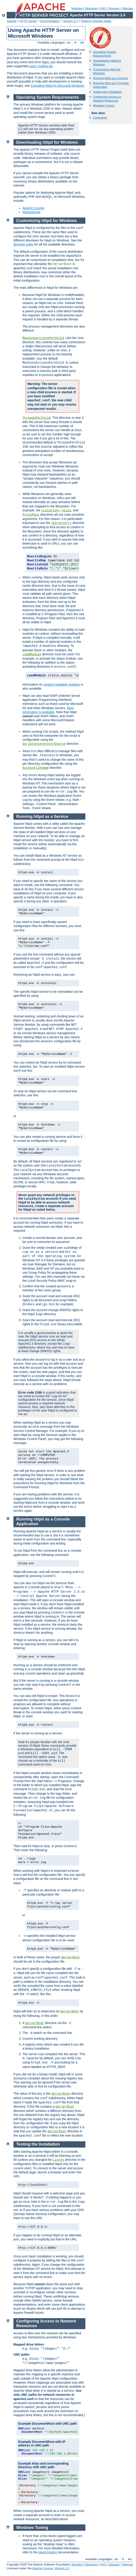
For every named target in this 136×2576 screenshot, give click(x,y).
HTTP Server (28, 21)
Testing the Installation (107, 91)
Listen (58, 2160)
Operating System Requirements (104, 53)
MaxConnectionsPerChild (43, 338)
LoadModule (31, 654)
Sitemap (127, 8)
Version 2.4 (70, 21)
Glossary (114, 8)
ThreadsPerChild (36, 418)
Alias (66, 510)
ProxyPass (30, 515)
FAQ (103, 8)
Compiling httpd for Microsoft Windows (57, 85)
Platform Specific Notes (96, 21)
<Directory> (61, 523)
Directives (91, 8)
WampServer (31, 212)
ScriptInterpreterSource (44, 744)
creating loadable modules (61, 684)
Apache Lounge (33, 208)
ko (82, 42)
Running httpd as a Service (110, 78)
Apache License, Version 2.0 (50, 2568)
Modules (76, 8)
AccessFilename (35, 768)
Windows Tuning (103, 105)
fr (76, 42)
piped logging (48, 2552)
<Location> (50, 510)
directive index (23, 244)
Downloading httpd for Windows (47, 142)
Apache (12, 21)
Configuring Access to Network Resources (107, 98)
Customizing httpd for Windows (46, 220)
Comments (100, 117)
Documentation (50, 21)
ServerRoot (70, 1957)
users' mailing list (41, 66)
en (68, 42)
